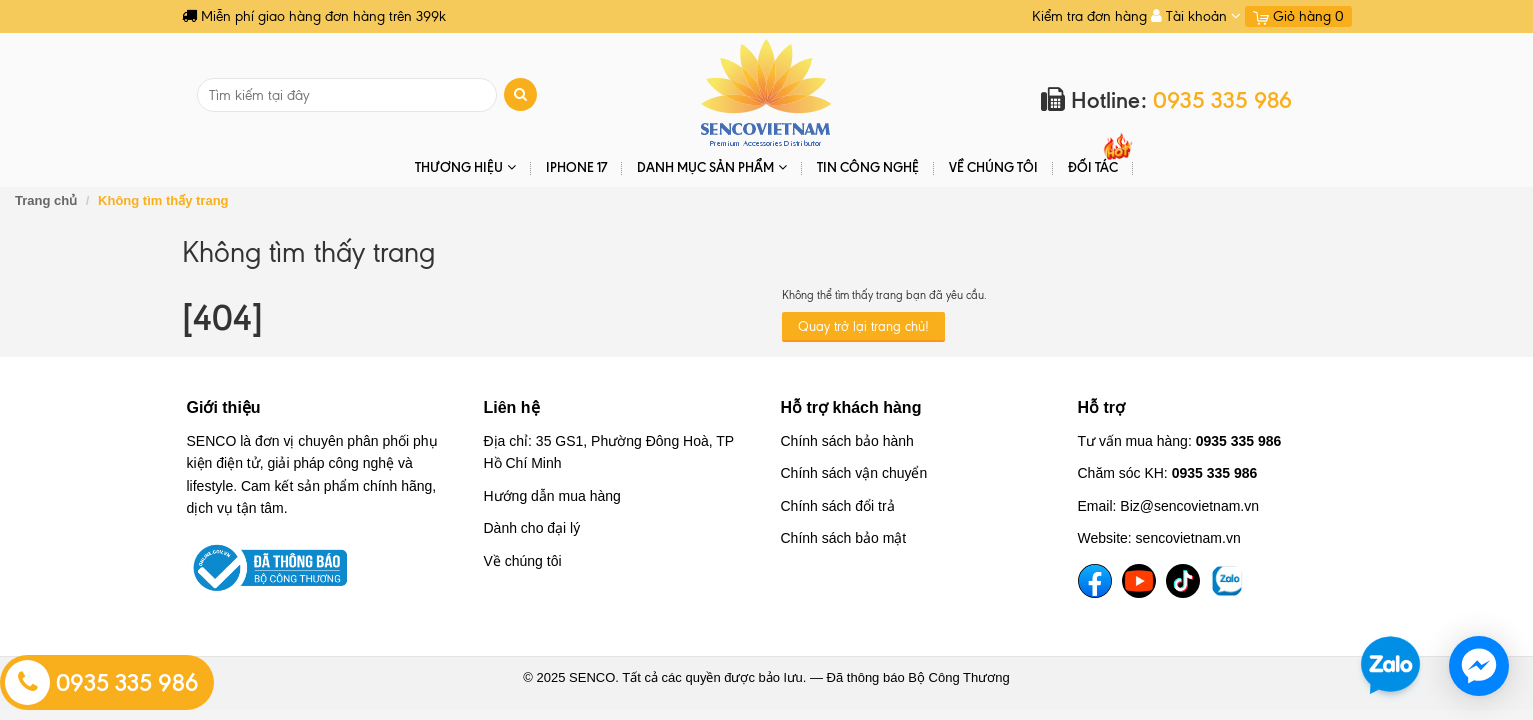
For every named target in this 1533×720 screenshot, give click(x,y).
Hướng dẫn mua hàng (552, 496)
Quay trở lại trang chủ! (863, 326)
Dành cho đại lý (532, 528)
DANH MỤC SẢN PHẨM (712, 167)
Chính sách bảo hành (847, 441)
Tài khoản (1196, 16)
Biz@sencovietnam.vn (1189, 506)
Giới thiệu (224, 407)
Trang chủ (46, 200)
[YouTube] (1139, 581)
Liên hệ (512, 407)
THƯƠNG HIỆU (465, 167)
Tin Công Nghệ (868, 167)
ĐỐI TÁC (1093, 167)
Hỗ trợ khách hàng (851, 407)
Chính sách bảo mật (844, 538)
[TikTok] (1183, 581)
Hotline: (1166, 100)
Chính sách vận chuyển (854, 473)
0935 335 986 (102, 683)
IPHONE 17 (576, 167)
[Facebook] (1095, 581)
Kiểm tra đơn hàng (1089, 16)
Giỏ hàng (1298, 16)
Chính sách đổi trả (838, 506)
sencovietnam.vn (1188, 538)
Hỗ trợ (1102, 407)
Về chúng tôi (993, 167)
